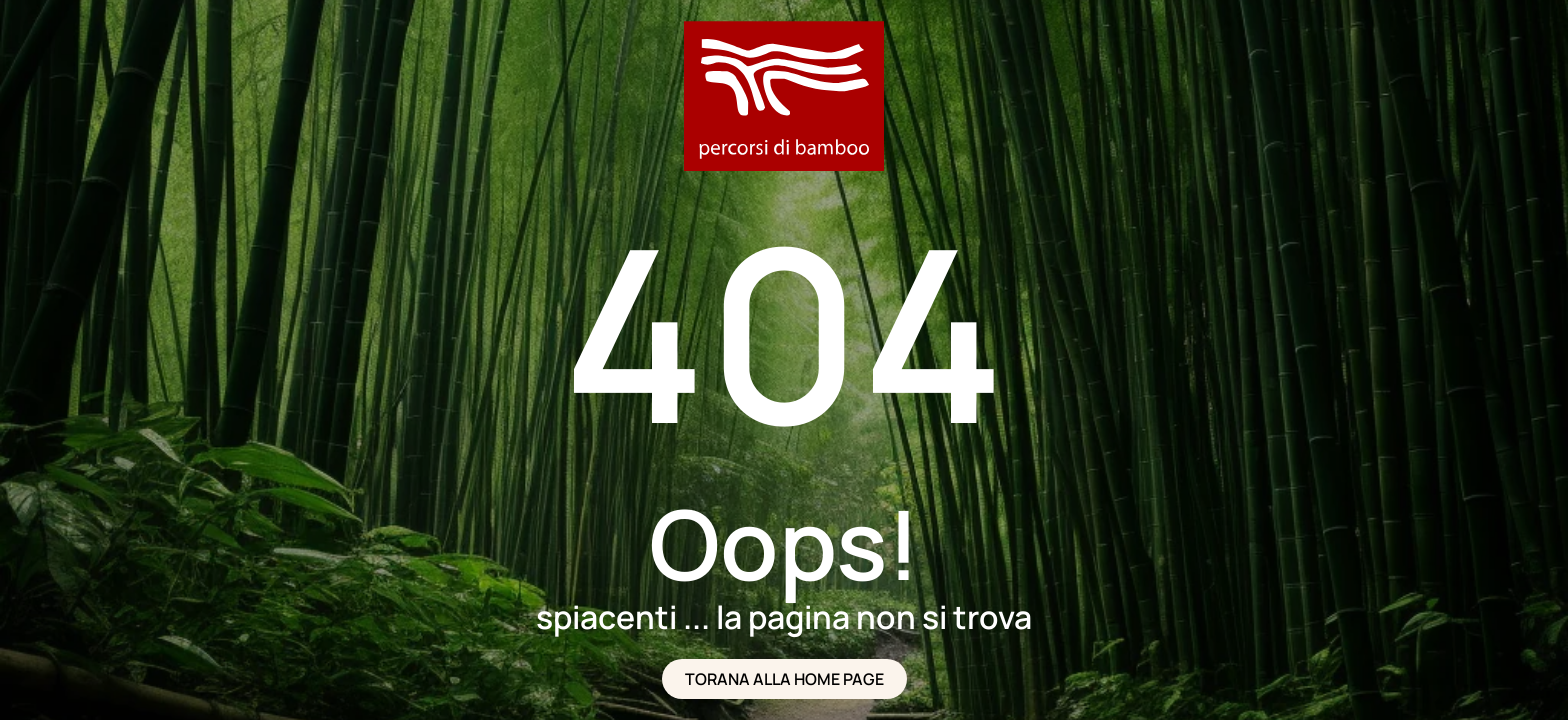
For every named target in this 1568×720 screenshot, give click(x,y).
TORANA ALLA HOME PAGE (784, 679)
